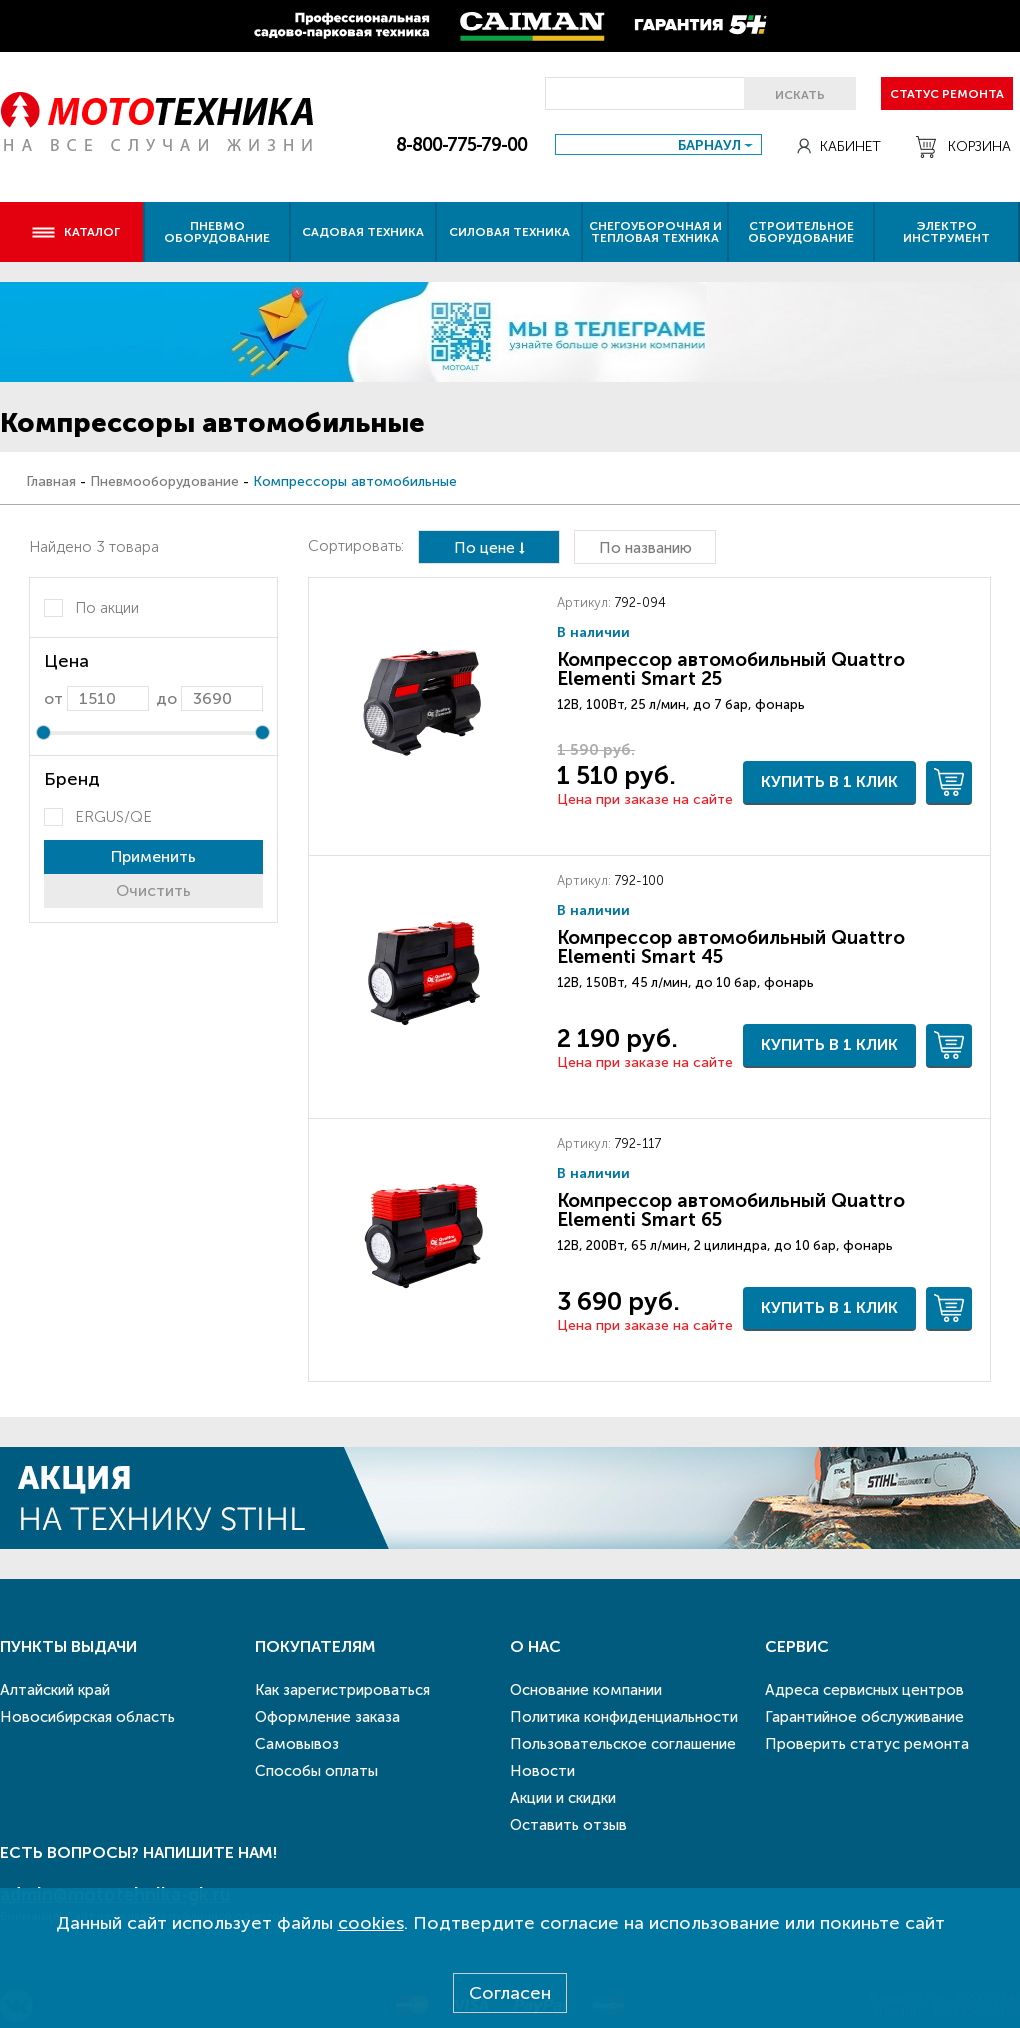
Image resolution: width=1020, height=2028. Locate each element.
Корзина (963, 147)
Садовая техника (363, 232)
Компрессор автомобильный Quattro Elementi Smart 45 (731, 947)
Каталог (75, 232)
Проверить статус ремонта (867, 1744)
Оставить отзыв (568, 1825)
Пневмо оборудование (217, 232)
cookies (371, 1923)
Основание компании (586, 1690)
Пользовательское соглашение (623, 1744)
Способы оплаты (316, 1771)
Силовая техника (509, 232)
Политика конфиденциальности (624, 1717)
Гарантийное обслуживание (864, 1717)
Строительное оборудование (801, 232)
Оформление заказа (327, 1717)
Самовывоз (297, 1744)
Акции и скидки (563, 1798)
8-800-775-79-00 (461, 145)
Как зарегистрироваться (342, 1690)
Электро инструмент (946, 232)
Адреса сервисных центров (864, 1690)
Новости (542, 1771)
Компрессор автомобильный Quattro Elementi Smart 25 (731, 669)
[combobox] (658, 144)
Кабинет (839, 146)
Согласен (510, 1993)
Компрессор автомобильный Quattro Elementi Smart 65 (731, 1210)
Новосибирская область (87, 1717)
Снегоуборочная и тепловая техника (655, 232)
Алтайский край (55, 1690)
